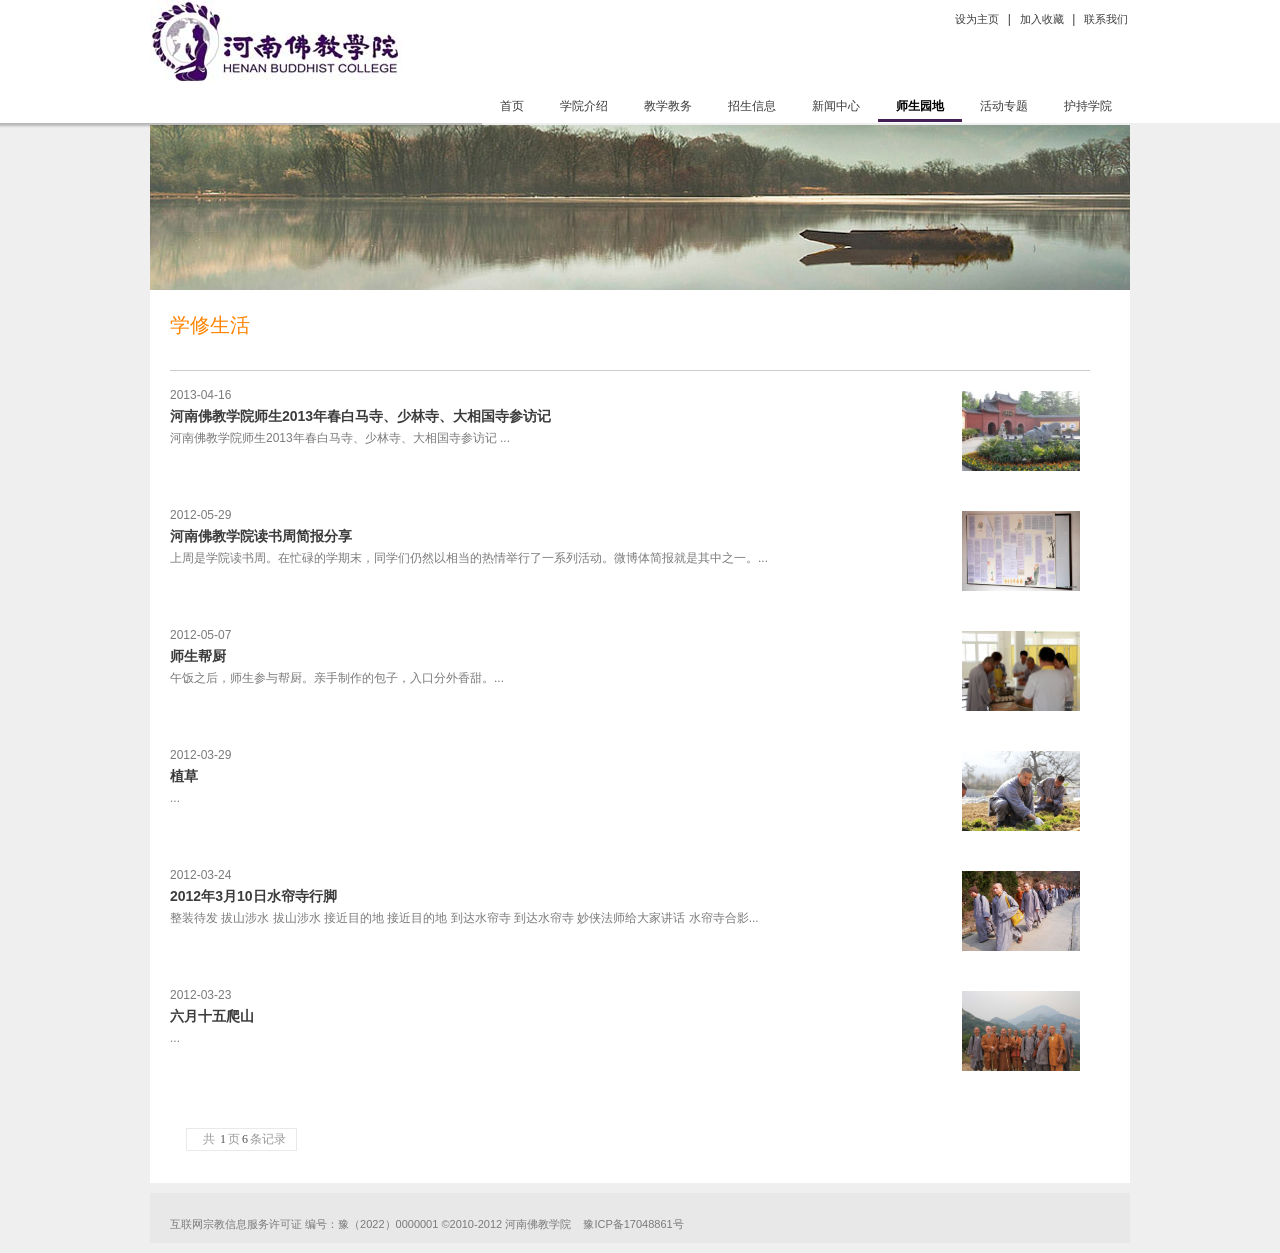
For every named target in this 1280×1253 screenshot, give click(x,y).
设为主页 (977, 19)
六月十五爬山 (212, 1016)
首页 (512, 106)
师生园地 (920, 106)
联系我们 (1106, 19)
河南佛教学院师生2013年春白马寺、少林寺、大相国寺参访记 (360, 416)
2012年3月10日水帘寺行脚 (253, 896)
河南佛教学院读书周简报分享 (261, 536)
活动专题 (1004, 106)
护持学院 (1088, 106)
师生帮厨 (198, 656)
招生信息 (752, 106)
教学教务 (668, 106)
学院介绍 (584, 106)
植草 (184, 776)
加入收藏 (1042, 19)
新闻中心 (836, 106)
